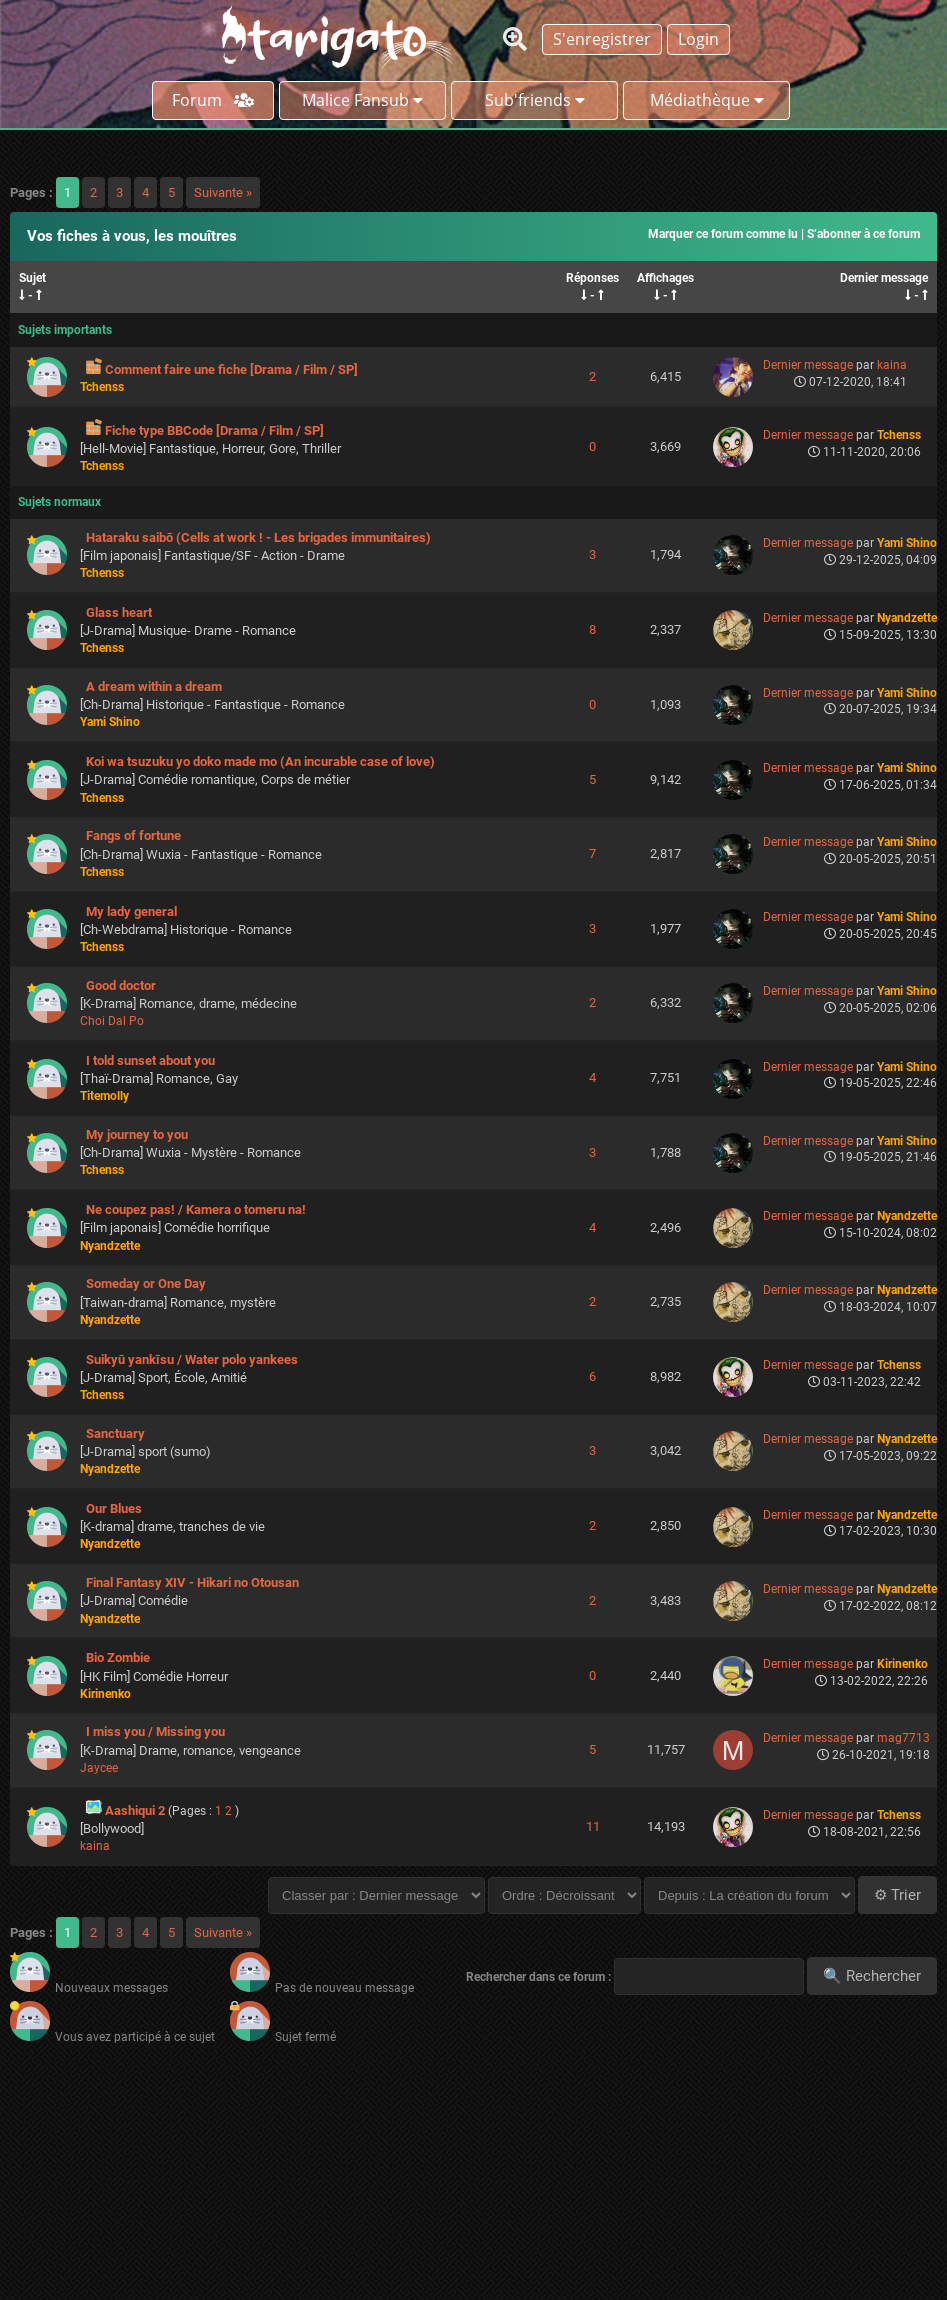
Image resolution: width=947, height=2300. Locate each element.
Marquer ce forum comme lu (723, 234)
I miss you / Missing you (155, 1731)
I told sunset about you (150, 1060)
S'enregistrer (602, 39)
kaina (892, 365)
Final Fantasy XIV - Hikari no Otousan (192, 1582)
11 (593, 1826)
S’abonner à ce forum (863, 234)
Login (698, 39)
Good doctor (121, 985)
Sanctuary (115, 1433)
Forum (213, 100)
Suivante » (223, 192)
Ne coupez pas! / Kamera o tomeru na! (196, 1209)
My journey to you (137, 1134)
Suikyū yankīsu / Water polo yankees (192, 1359)
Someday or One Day (146, 1283)
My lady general (131, 911)
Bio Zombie (118, 1657)
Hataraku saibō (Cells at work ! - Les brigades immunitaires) (258, 537)
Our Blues (114, 1508)
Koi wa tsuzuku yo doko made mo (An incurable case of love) (260, 761)
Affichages (665, 278)
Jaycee (99, 1768)
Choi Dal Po (112, 1021)
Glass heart (119, 612)
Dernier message (884, 278)
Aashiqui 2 (135, 1810)
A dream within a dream (154, 686)
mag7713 (903, 1738)
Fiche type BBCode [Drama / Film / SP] (214, 430)
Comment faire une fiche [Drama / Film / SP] (231, 369)
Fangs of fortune (133, 835)
